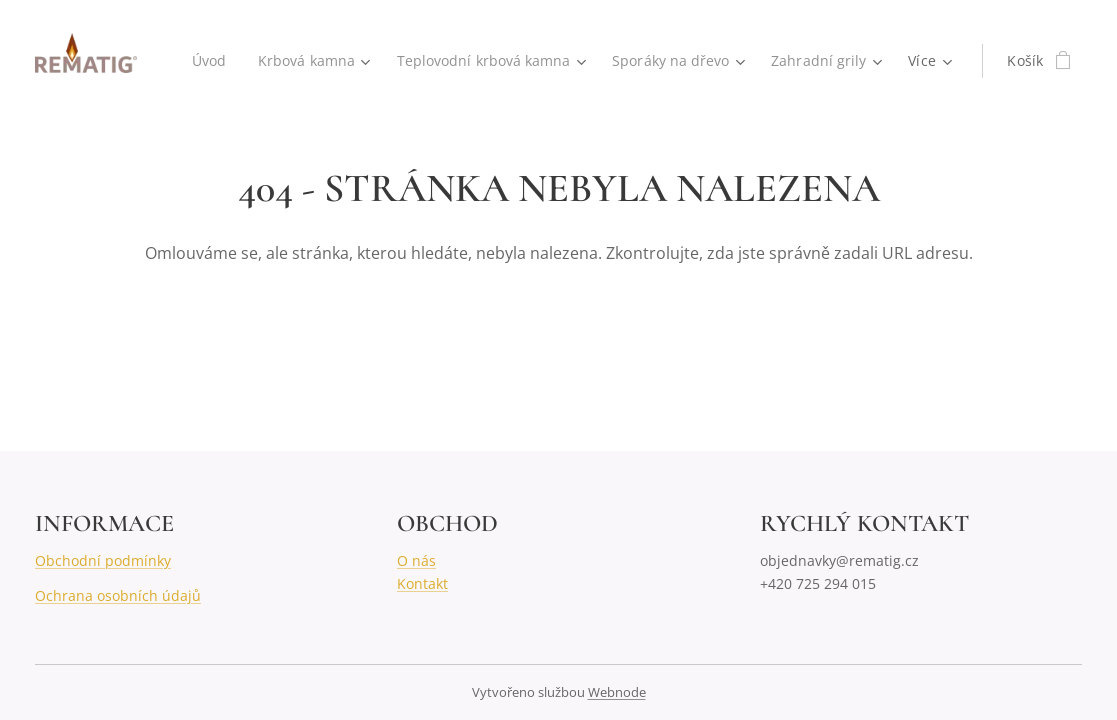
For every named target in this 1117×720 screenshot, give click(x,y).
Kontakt (422, 583)
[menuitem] (202, 61)
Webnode (617, 692)
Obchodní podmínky (103, 560)
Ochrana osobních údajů (118, 595)
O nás (416, 560)
